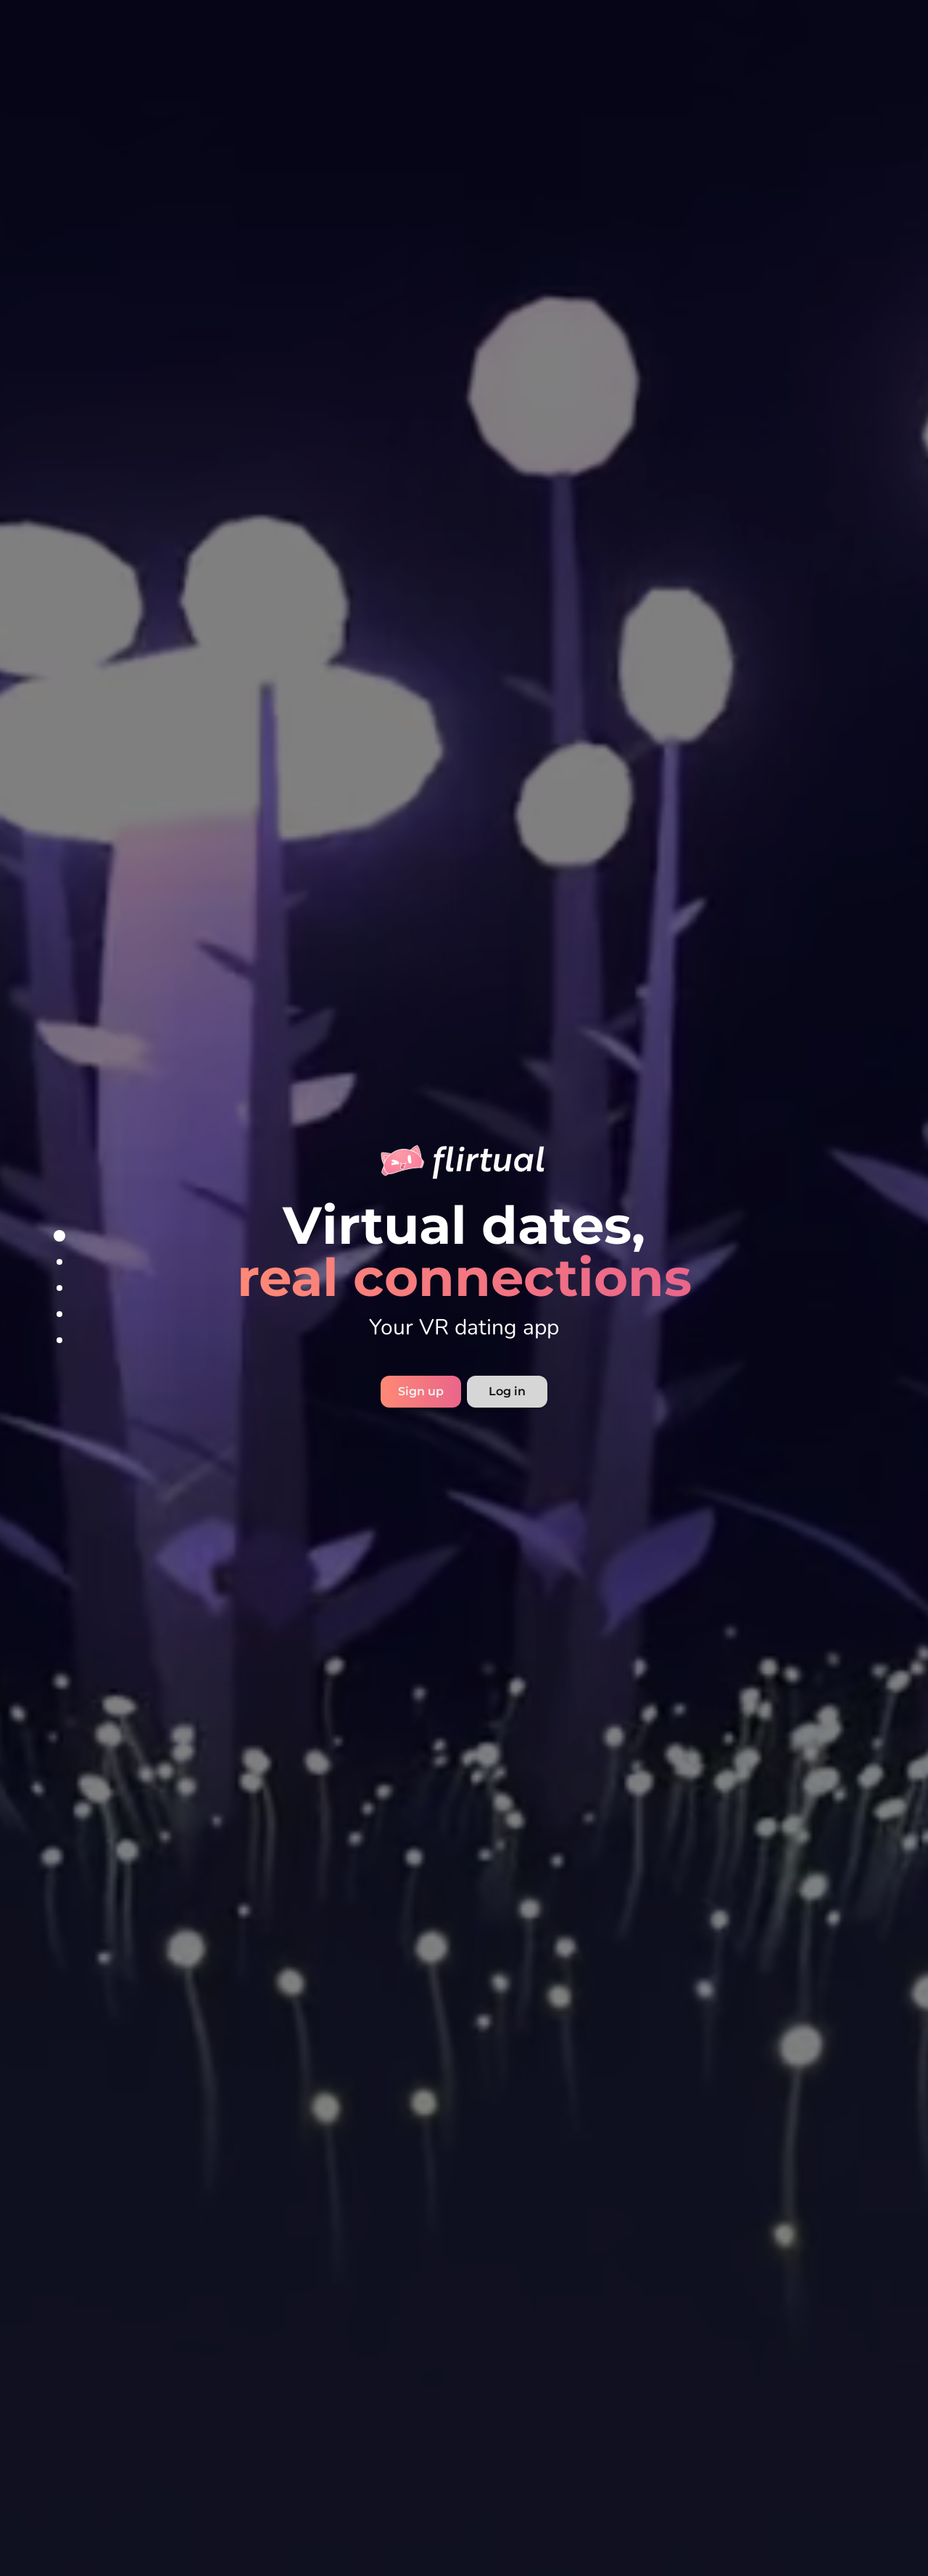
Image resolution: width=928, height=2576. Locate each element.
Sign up (421, 1391)
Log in (507, 1391)
